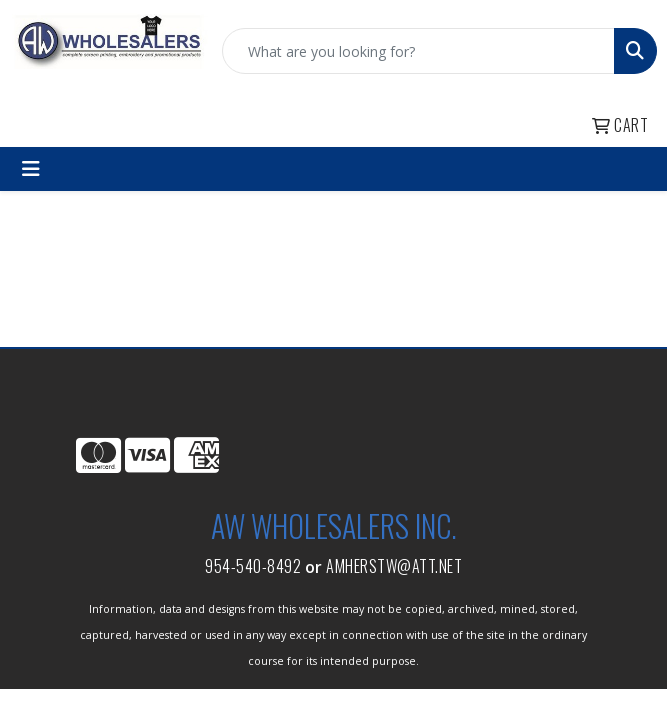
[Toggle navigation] (31, 169)
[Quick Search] (418, 51)
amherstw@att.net (394, 566)
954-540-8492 (253, 566)
